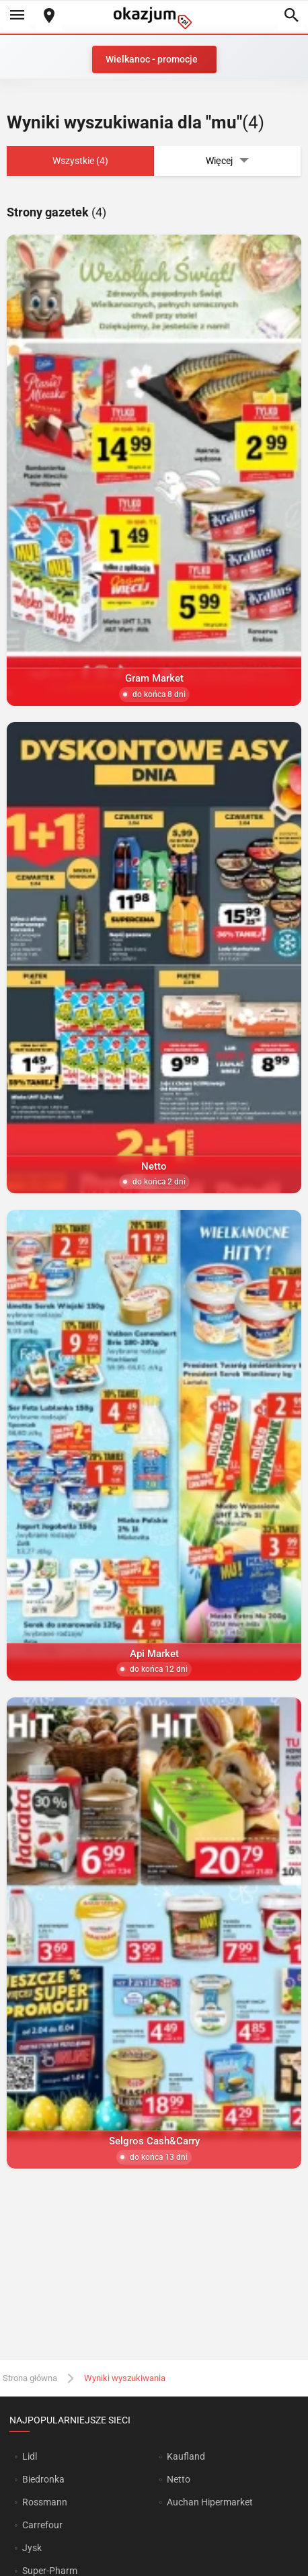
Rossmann (44, 2502)
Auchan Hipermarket (210, 2502)
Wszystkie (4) (80, 160)
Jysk (32, 2547)
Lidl (29, 2456)
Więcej (227, 161)
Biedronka (43, 2479)
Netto (178, 2479)
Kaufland (186, 2456)
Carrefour (42, 2525)
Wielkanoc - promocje (152, 59)
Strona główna (30, 2378)
